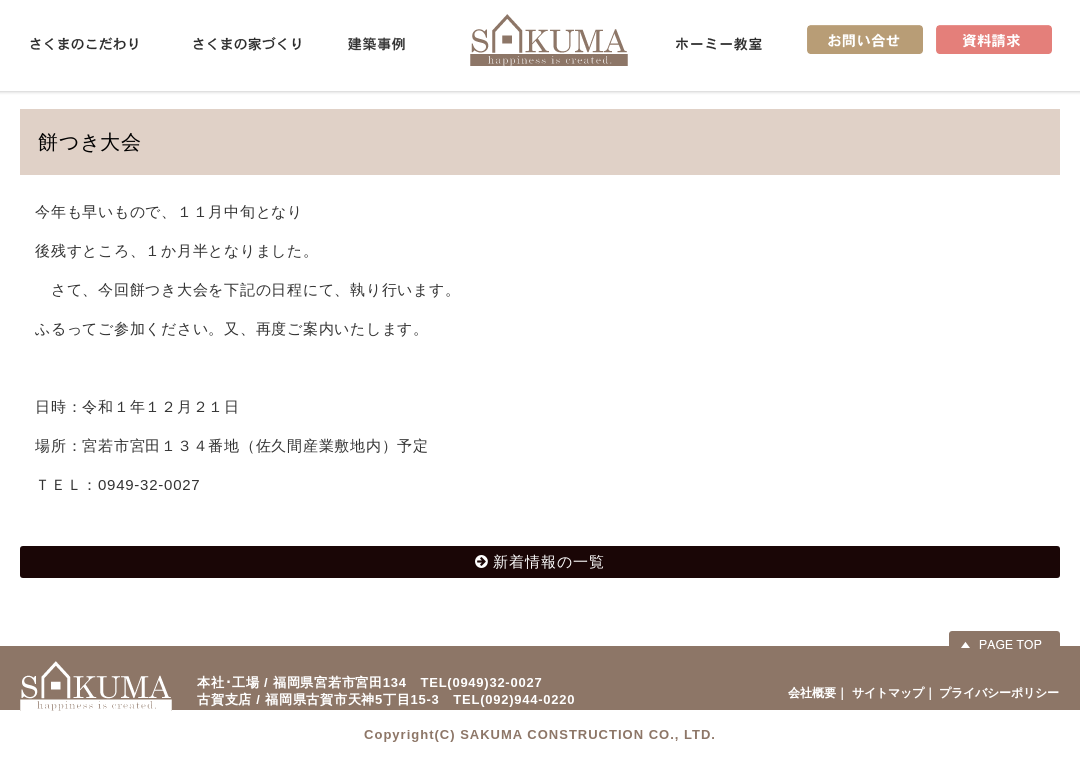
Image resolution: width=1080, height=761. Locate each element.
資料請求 (994, 39)
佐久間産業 (549, 39)
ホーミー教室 (719, 44)
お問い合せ (865, 39)
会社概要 (812, 693)
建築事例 (376, 44)
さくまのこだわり (84, 44)
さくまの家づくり (247, 44)
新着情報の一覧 (549, 561)
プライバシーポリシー (999, 693)
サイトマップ (888, 693)
